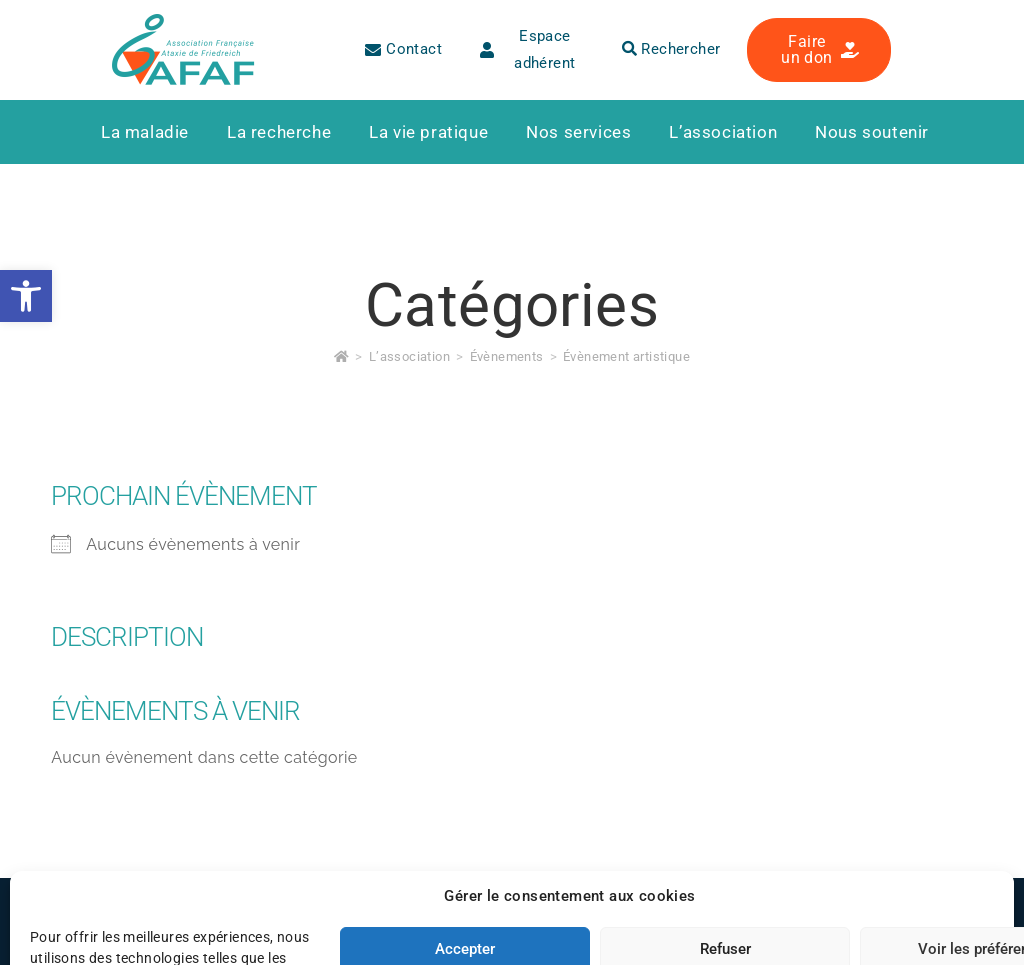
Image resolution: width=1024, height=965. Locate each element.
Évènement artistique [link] (626, 356)
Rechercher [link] (671, 49)
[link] (26, 296)
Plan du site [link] (408, 919)
